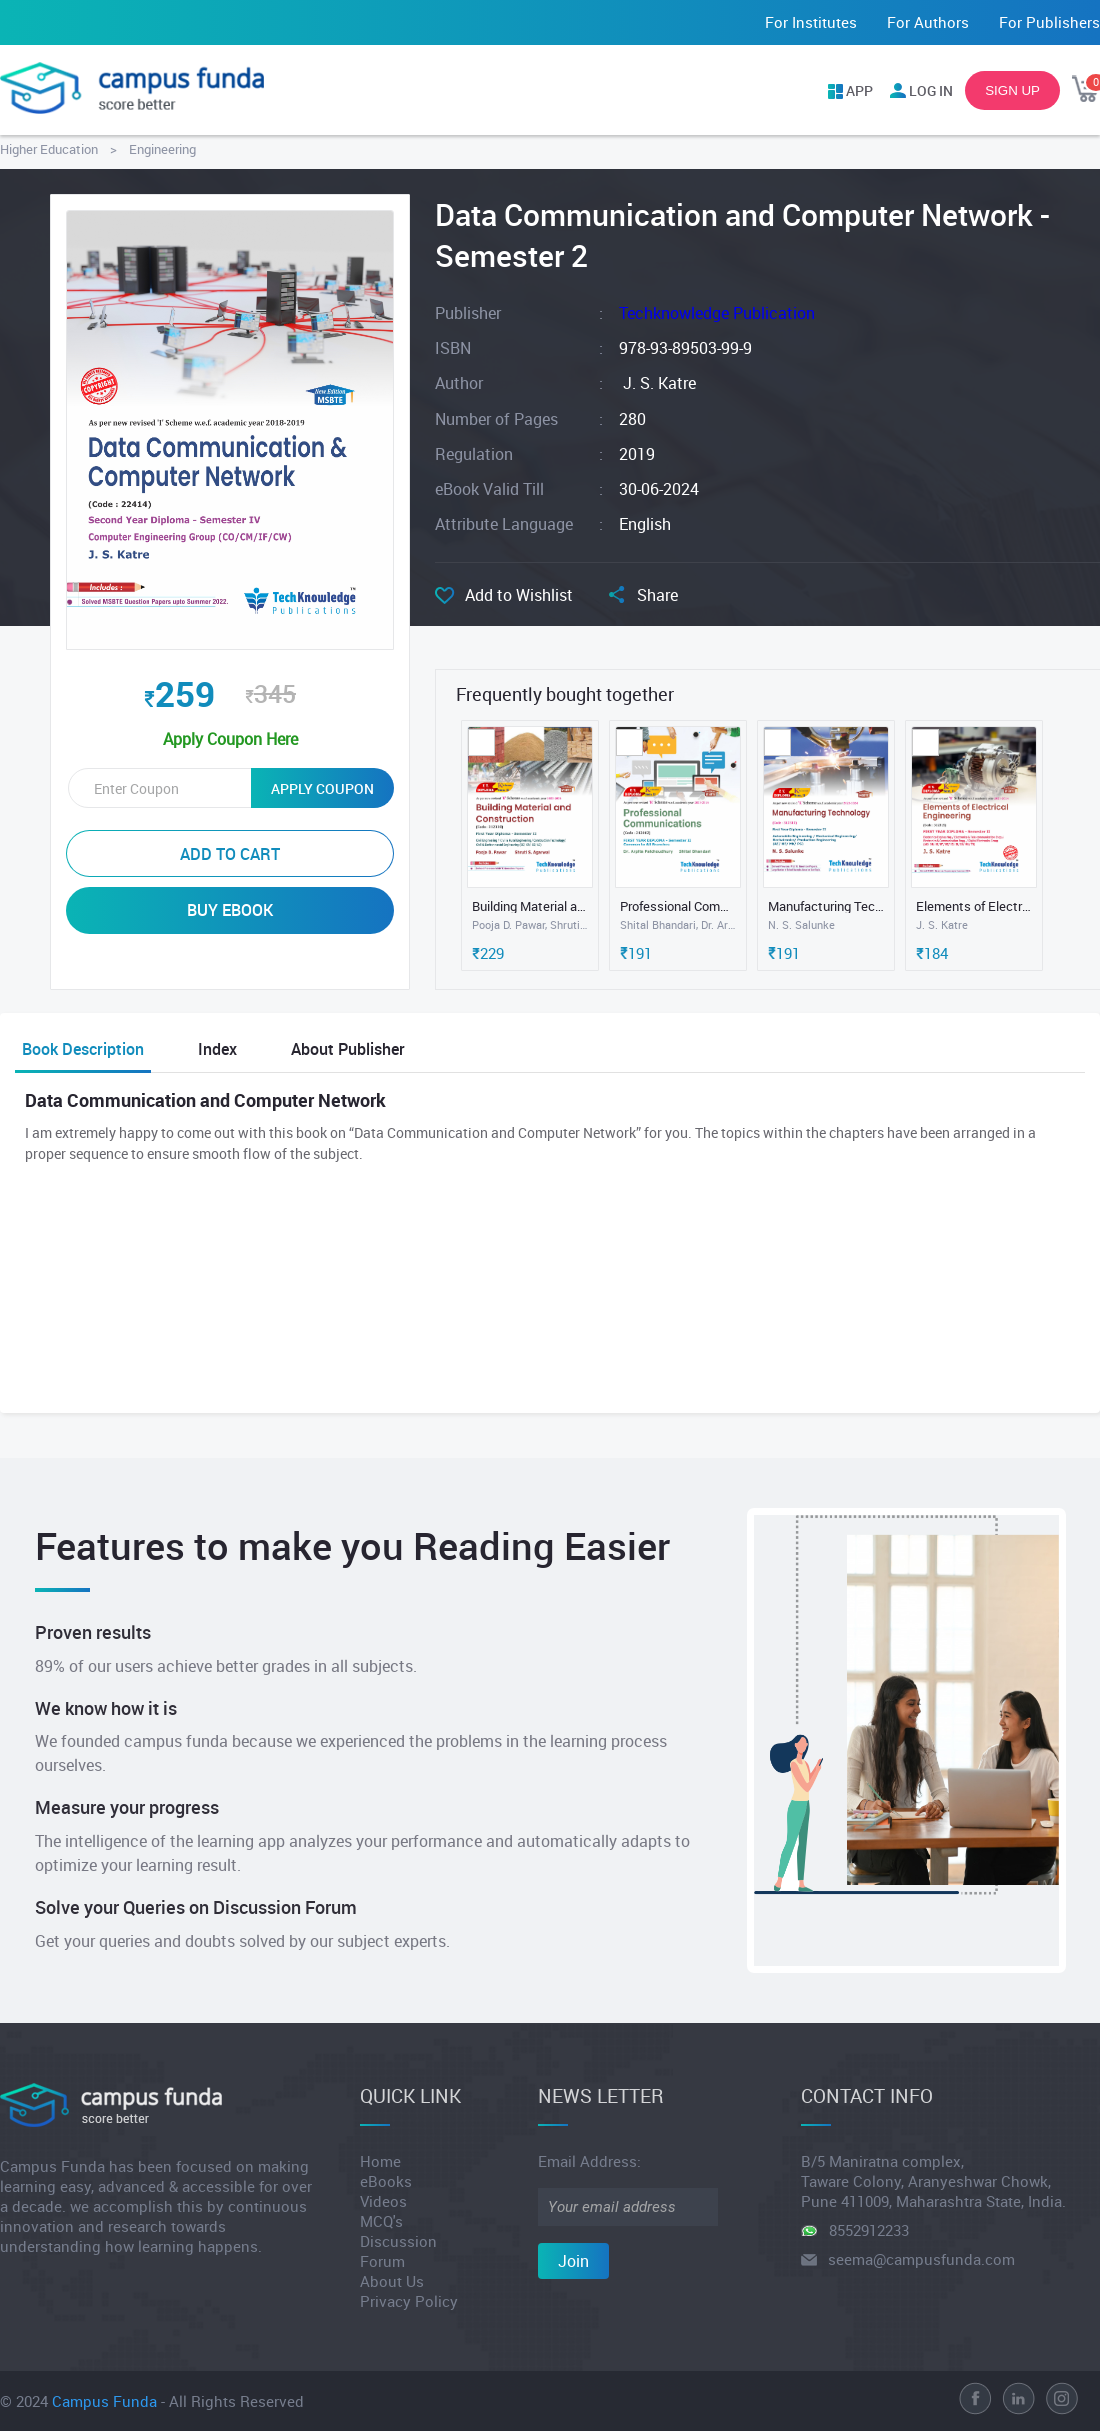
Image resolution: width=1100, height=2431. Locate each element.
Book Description (83, 1049)
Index (217, 1049)
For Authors (928, 22)
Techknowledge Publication (717, 313)
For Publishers (1049, 22)
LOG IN (931, 90)
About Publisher (348, 1049)
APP (859, 90)
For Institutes (811, 22)
